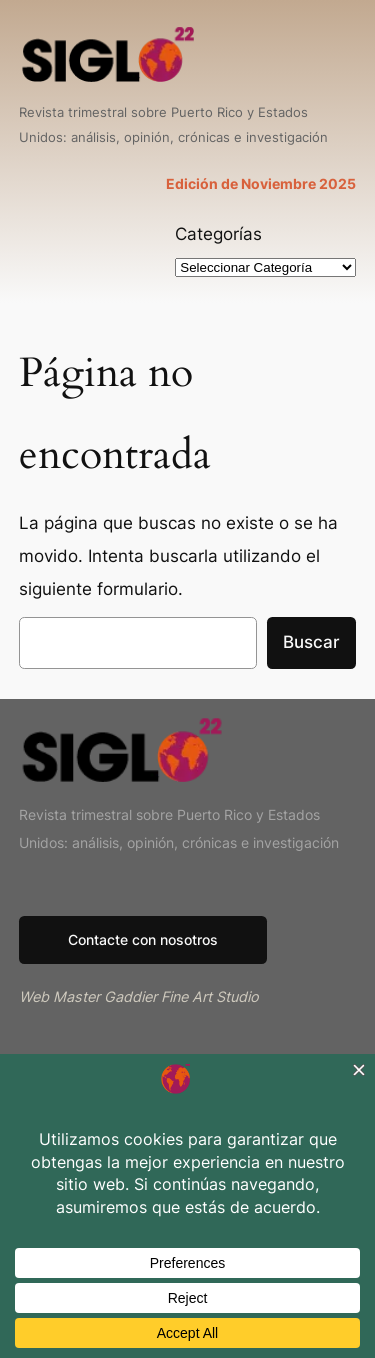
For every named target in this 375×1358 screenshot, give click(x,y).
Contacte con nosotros (143, 939)
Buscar (311, 642)
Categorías (218, 234)
